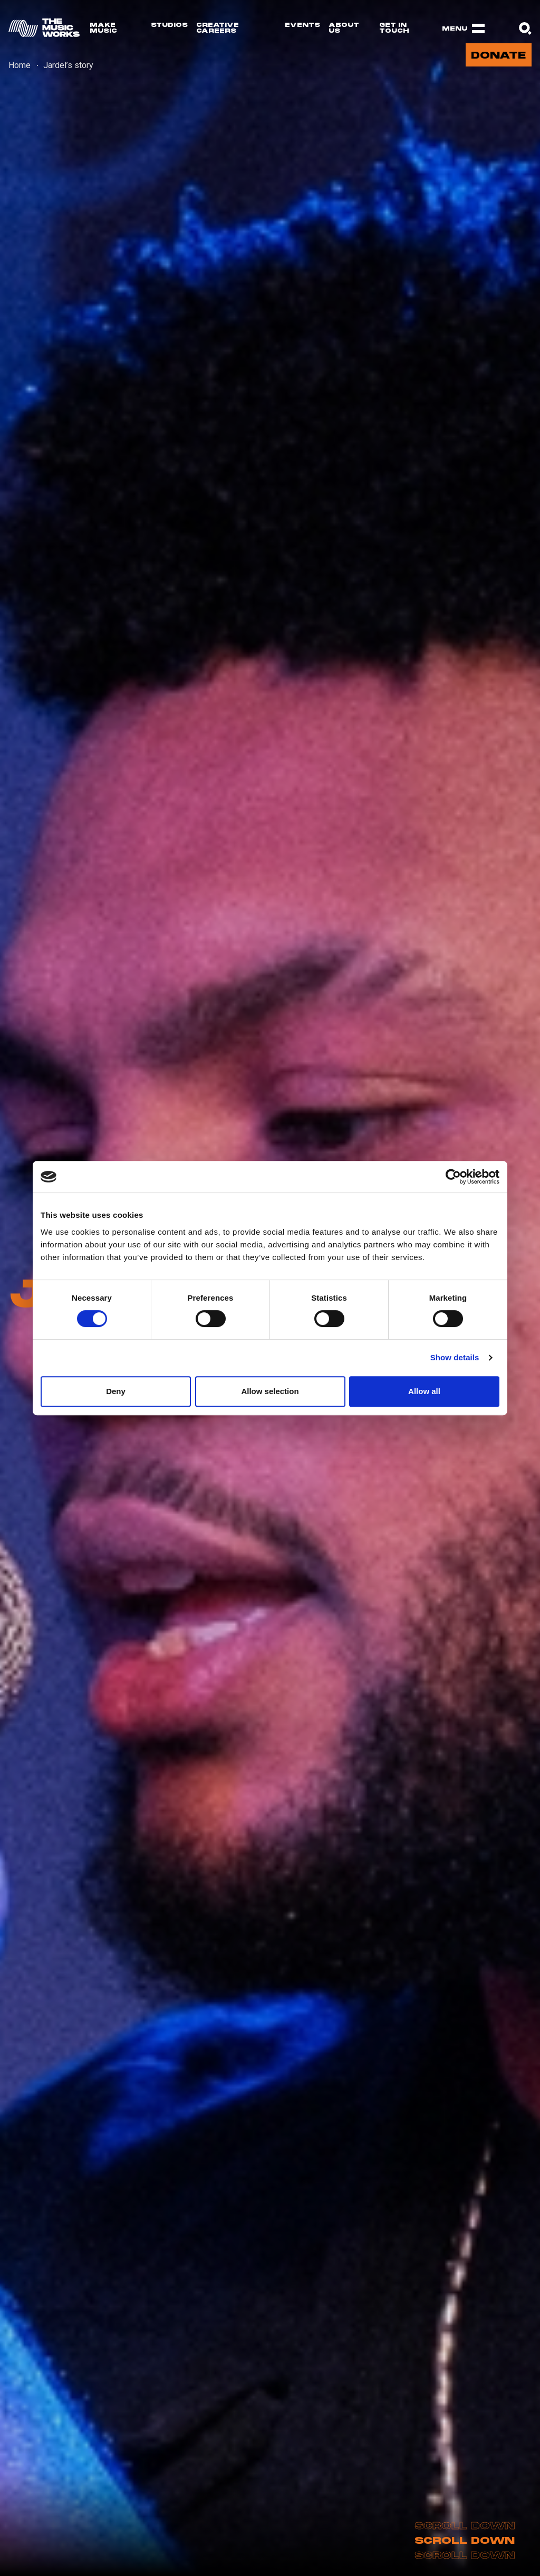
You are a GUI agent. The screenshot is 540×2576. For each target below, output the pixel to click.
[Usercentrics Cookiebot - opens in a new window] (453, 1177)
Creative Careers (217, 28)
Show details (454, 1357)
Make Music (103, 28)
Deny (116, 1391)
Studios (169, 25)
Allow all (424, 1391)
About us (344, 28)
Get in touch (394, 28)
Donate (498, 56)
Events (302, 25)
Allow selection (269, 1391)
